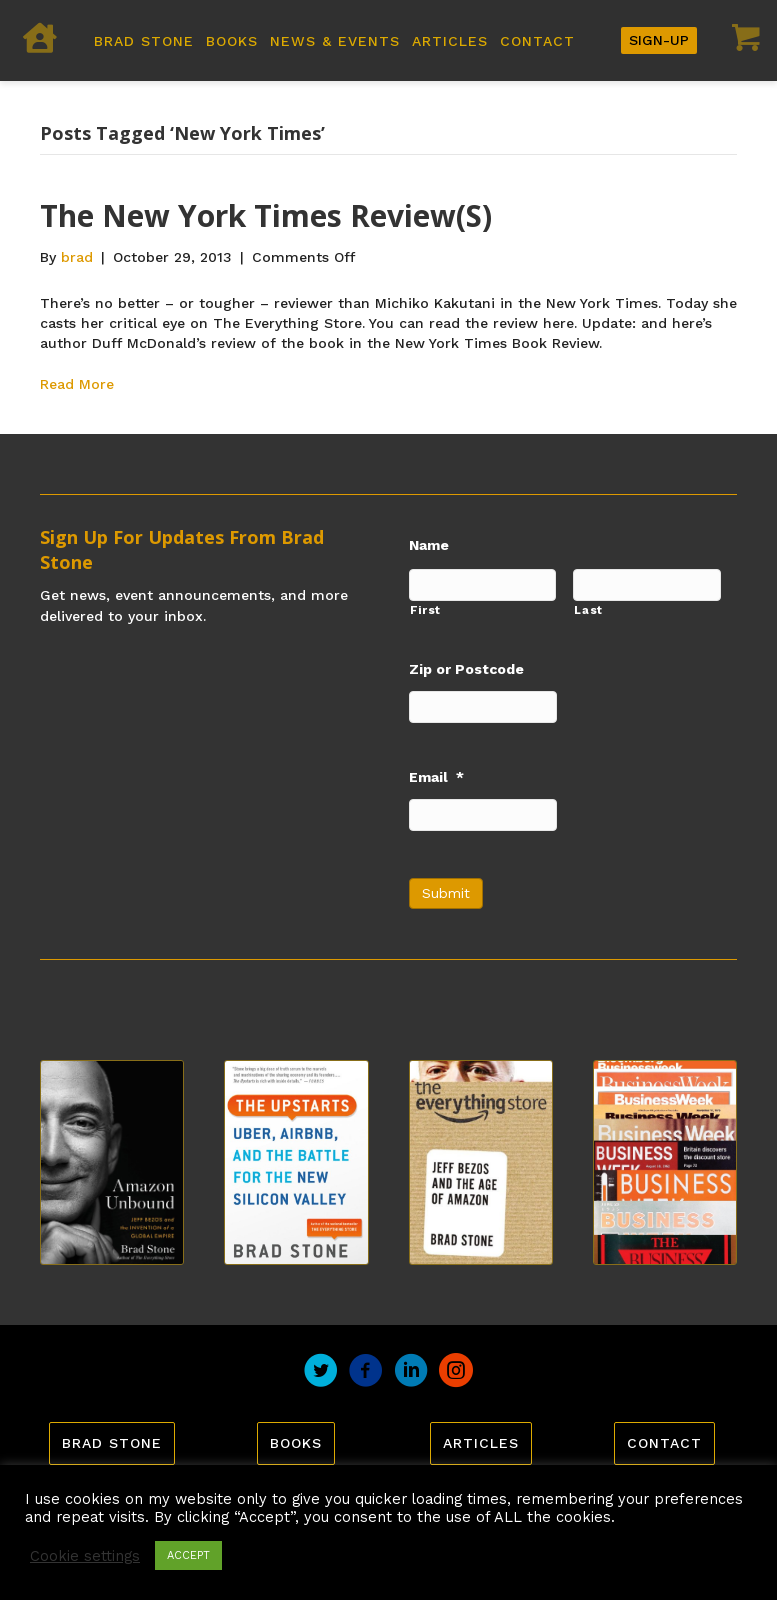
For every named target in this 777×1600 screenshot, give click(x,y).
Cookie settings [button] (85, 1556)
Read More (77, 384)
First (425, 610)
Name (429, 545)
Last (588, 610)
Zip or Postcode (466, 669)
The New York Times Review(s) (266, 215)
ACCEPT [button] (188, 1555)
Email (436, 777)
